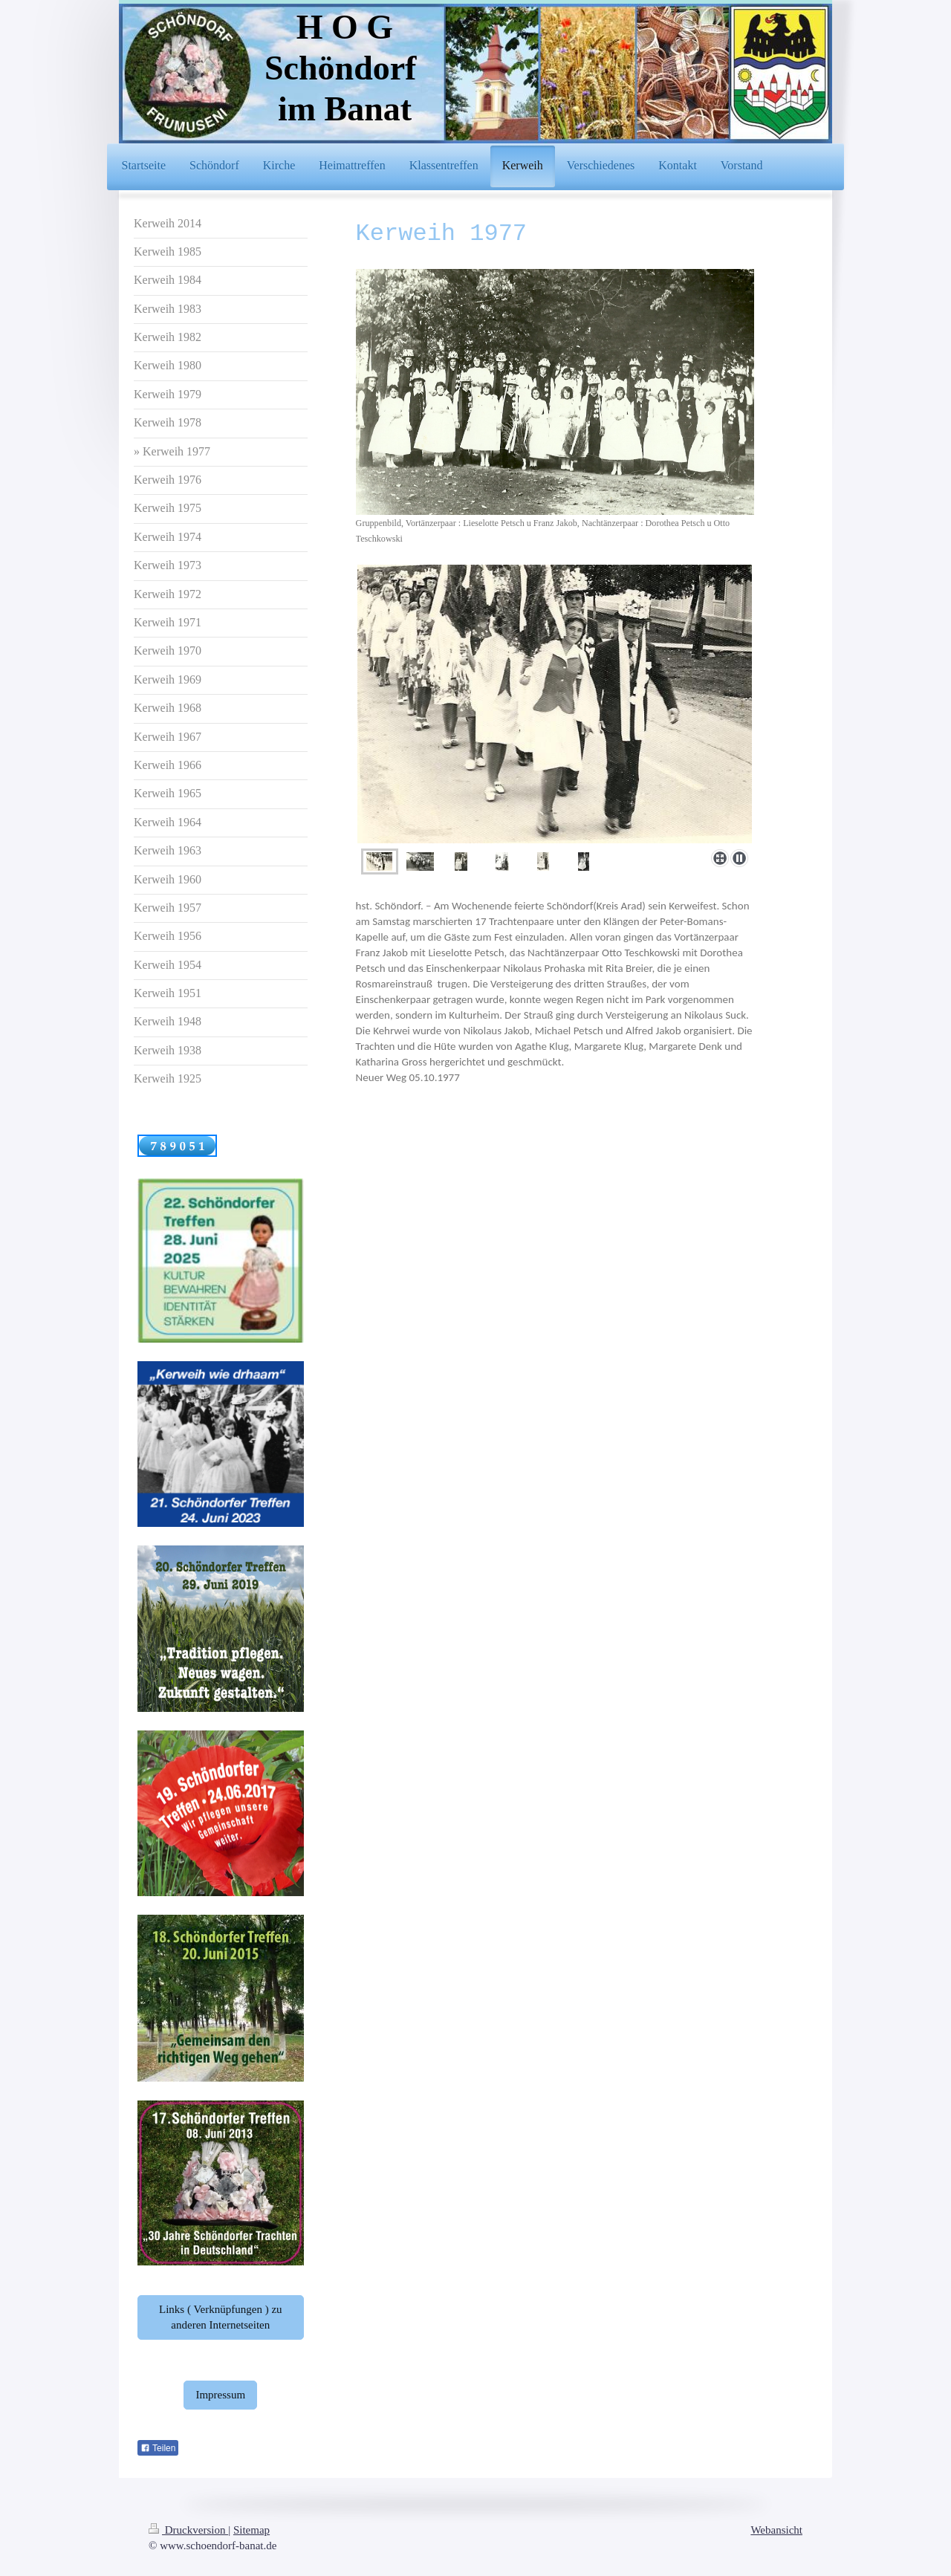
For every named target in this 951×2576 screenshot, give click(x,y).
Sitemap (251, 2530)
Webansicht (776, 2530)
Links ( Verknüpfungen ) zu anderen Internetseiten (220, 2317)
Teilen (157, 2448)
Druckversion (188, 2530)
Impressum (220, 2395)
